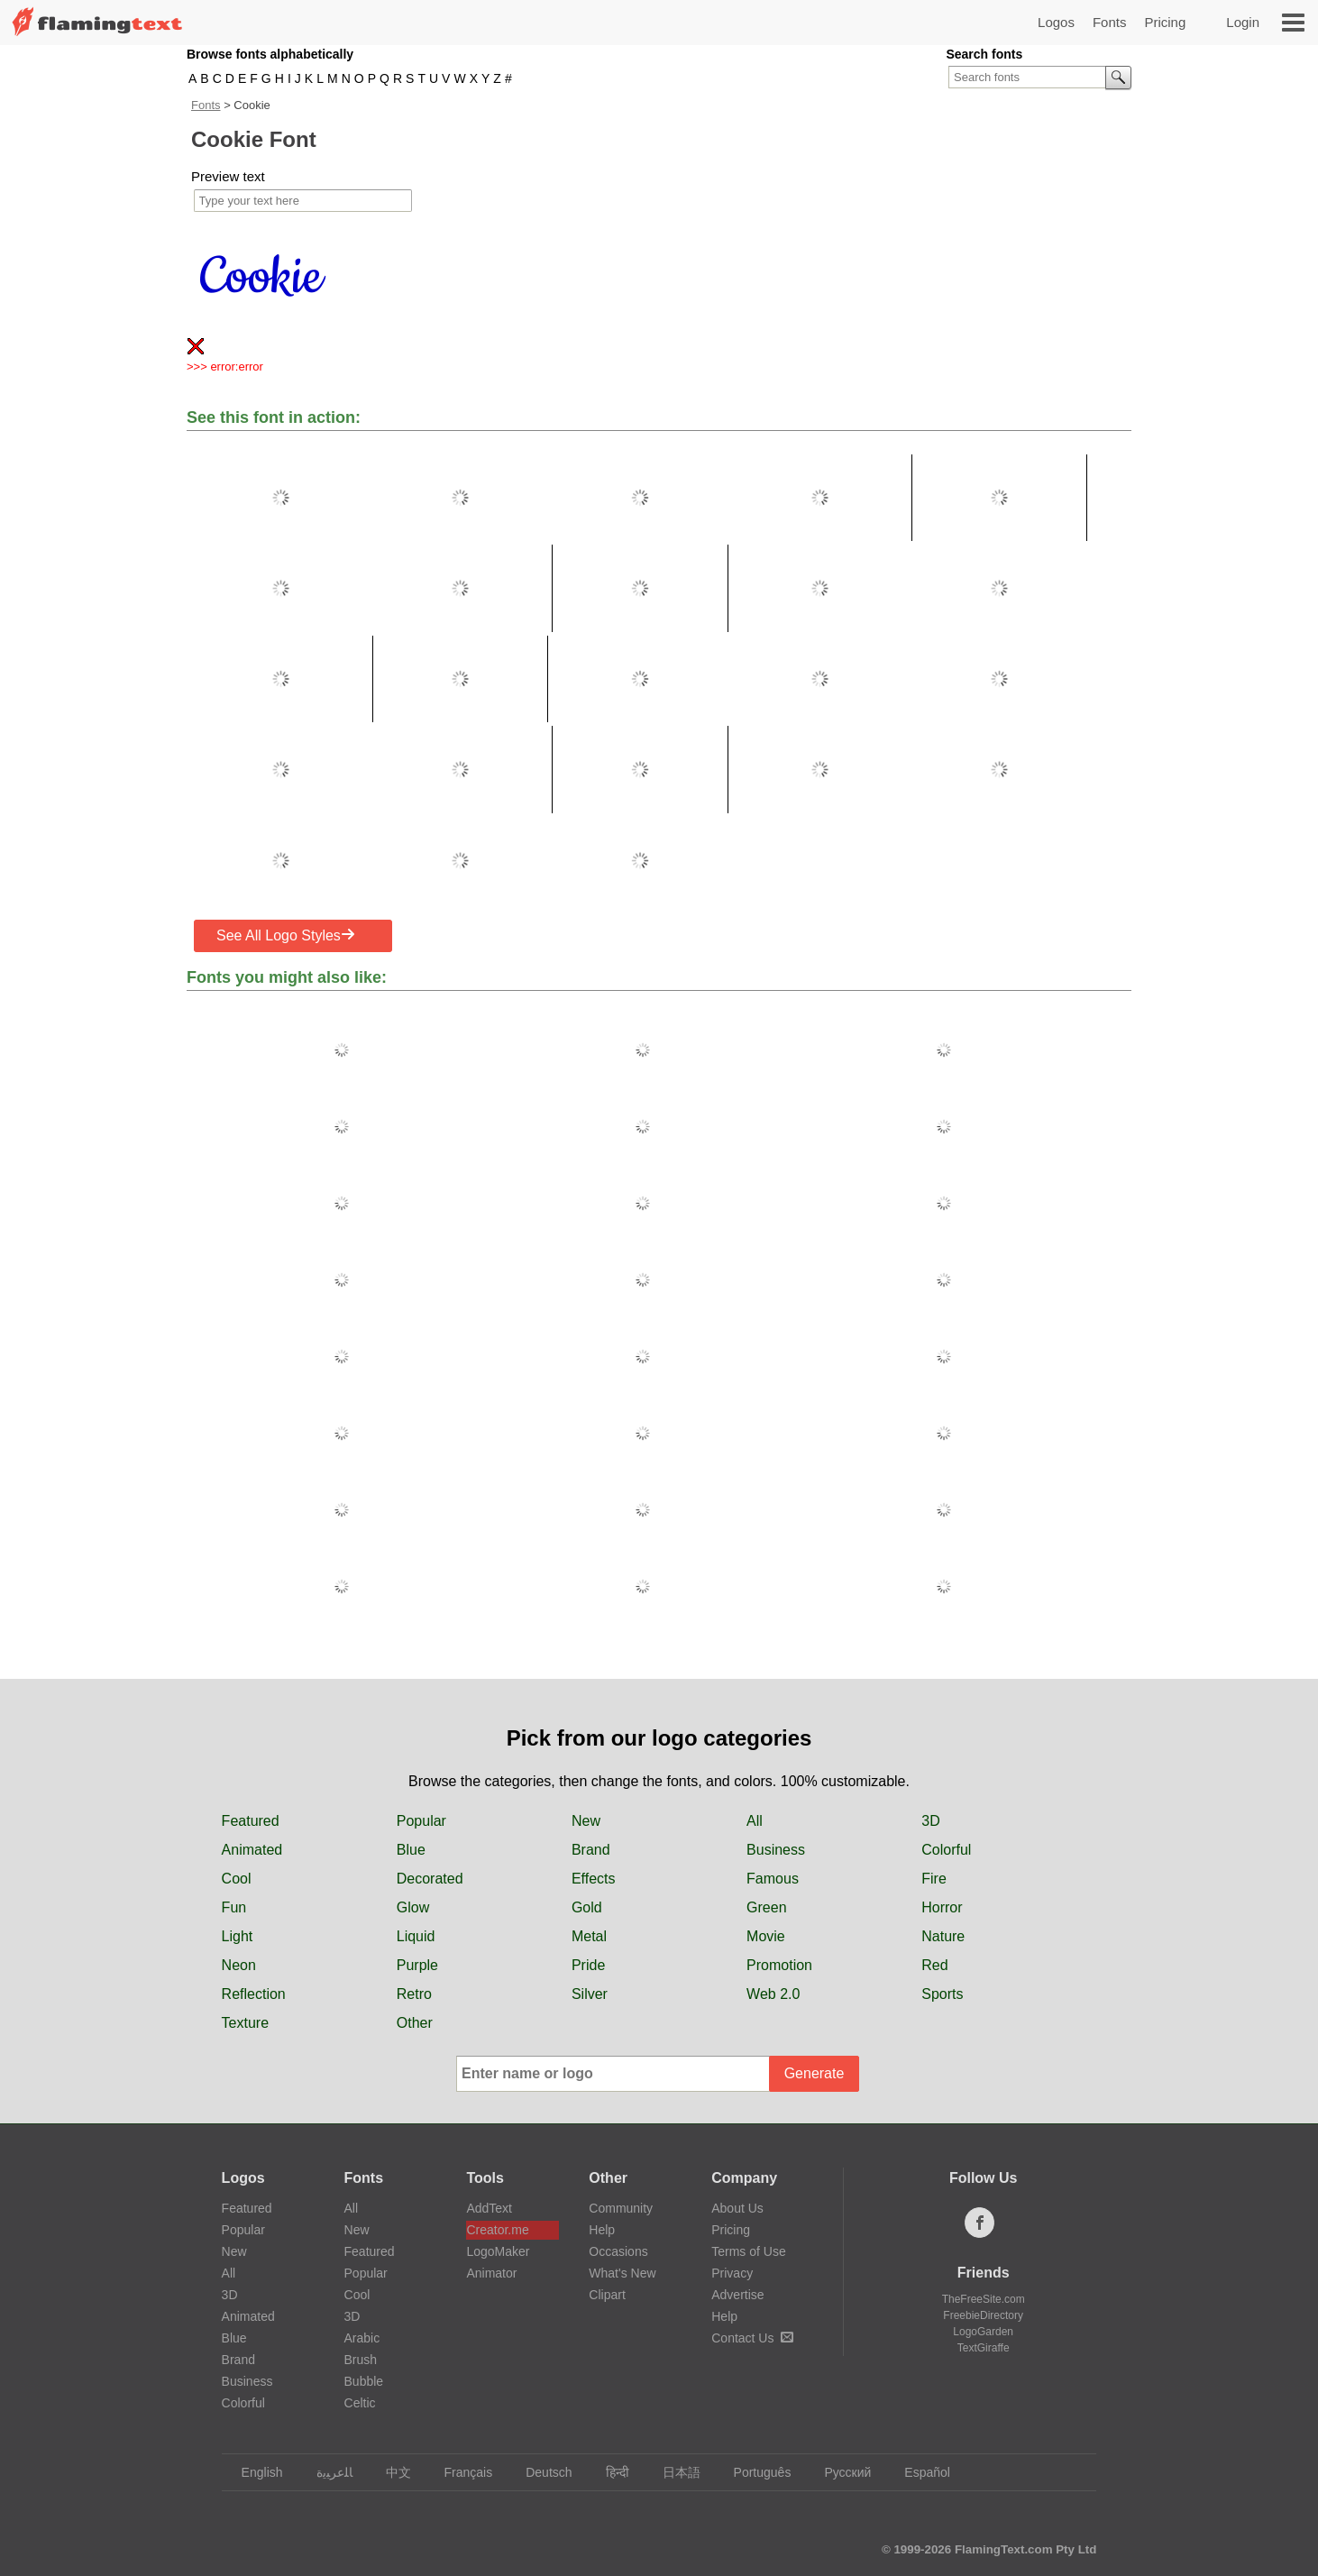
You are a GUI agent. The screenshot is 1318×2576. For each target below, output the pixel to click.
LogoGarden (983, 2331)
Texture (245, 2023)
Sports (942, 1994)
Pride (588, 1965)
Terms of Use (748, 2251)
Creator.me (497, 2230)
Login (1242, 22)
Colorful (946, 1849)
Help (602, 2230)
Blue (411, 1849)
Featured (250, 1821)
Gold (587, 1907)
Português (754, 2472)
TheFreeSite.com (983, 2299)
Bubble (364, 2381)
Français (460, 2472)
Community (621, 2208)
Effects (594, 1878)
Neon (239, 1965)
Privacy (732, 2273)
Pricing (1164, 22)
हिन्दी (609, 2472)
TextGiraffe (983, 2348)
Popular (421, 1821)
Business (775, 1849)
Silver (590, 1994)
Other (415, 2023)
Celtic (360, 2403)
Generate (814, 2073)
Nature (943, 1936)
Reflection (254, 1994)
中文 (390, 2472)
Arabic (362, 2338)
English (253, 2472)
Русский (839, 2472)
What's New (622, 2273)
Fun (234, 1907)
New (586, 1821)
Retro (414, 1994)
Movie (765, 1936)
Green (766, 1907)
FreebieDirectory (983, 2315)
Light (237, 1936)
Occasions (618, 2251)
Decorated (430, 1878)
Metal (589, 1936)
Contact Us (752, 2338)
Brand (591, 1849)
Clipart (607, 2294)
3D (930, 1821)
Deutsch (540, 2472)
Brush (361, 2359)
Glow (413, 1907)
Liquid (416, 1936)
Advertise (737, 2294)
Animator (491, 2273)
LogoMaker (497, 2251)
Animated (252, 1849)
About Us (737, 2208)
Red (934, 1965)
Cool (237, 1878)
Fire (934, 1878)
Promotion (779, 1965)
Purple (417, 1965)
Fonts (1110, 22)
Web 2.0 (773, 1994)
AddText (489, 2208)
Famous (772, 1878)
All (754, 1821)
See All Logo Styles (285, 935)
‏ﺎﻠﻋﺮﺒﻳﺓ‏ (325, 2472)
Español (918, 2472)
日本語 (672, 2472)
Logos (1056, 22)
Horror (941, 1907)
